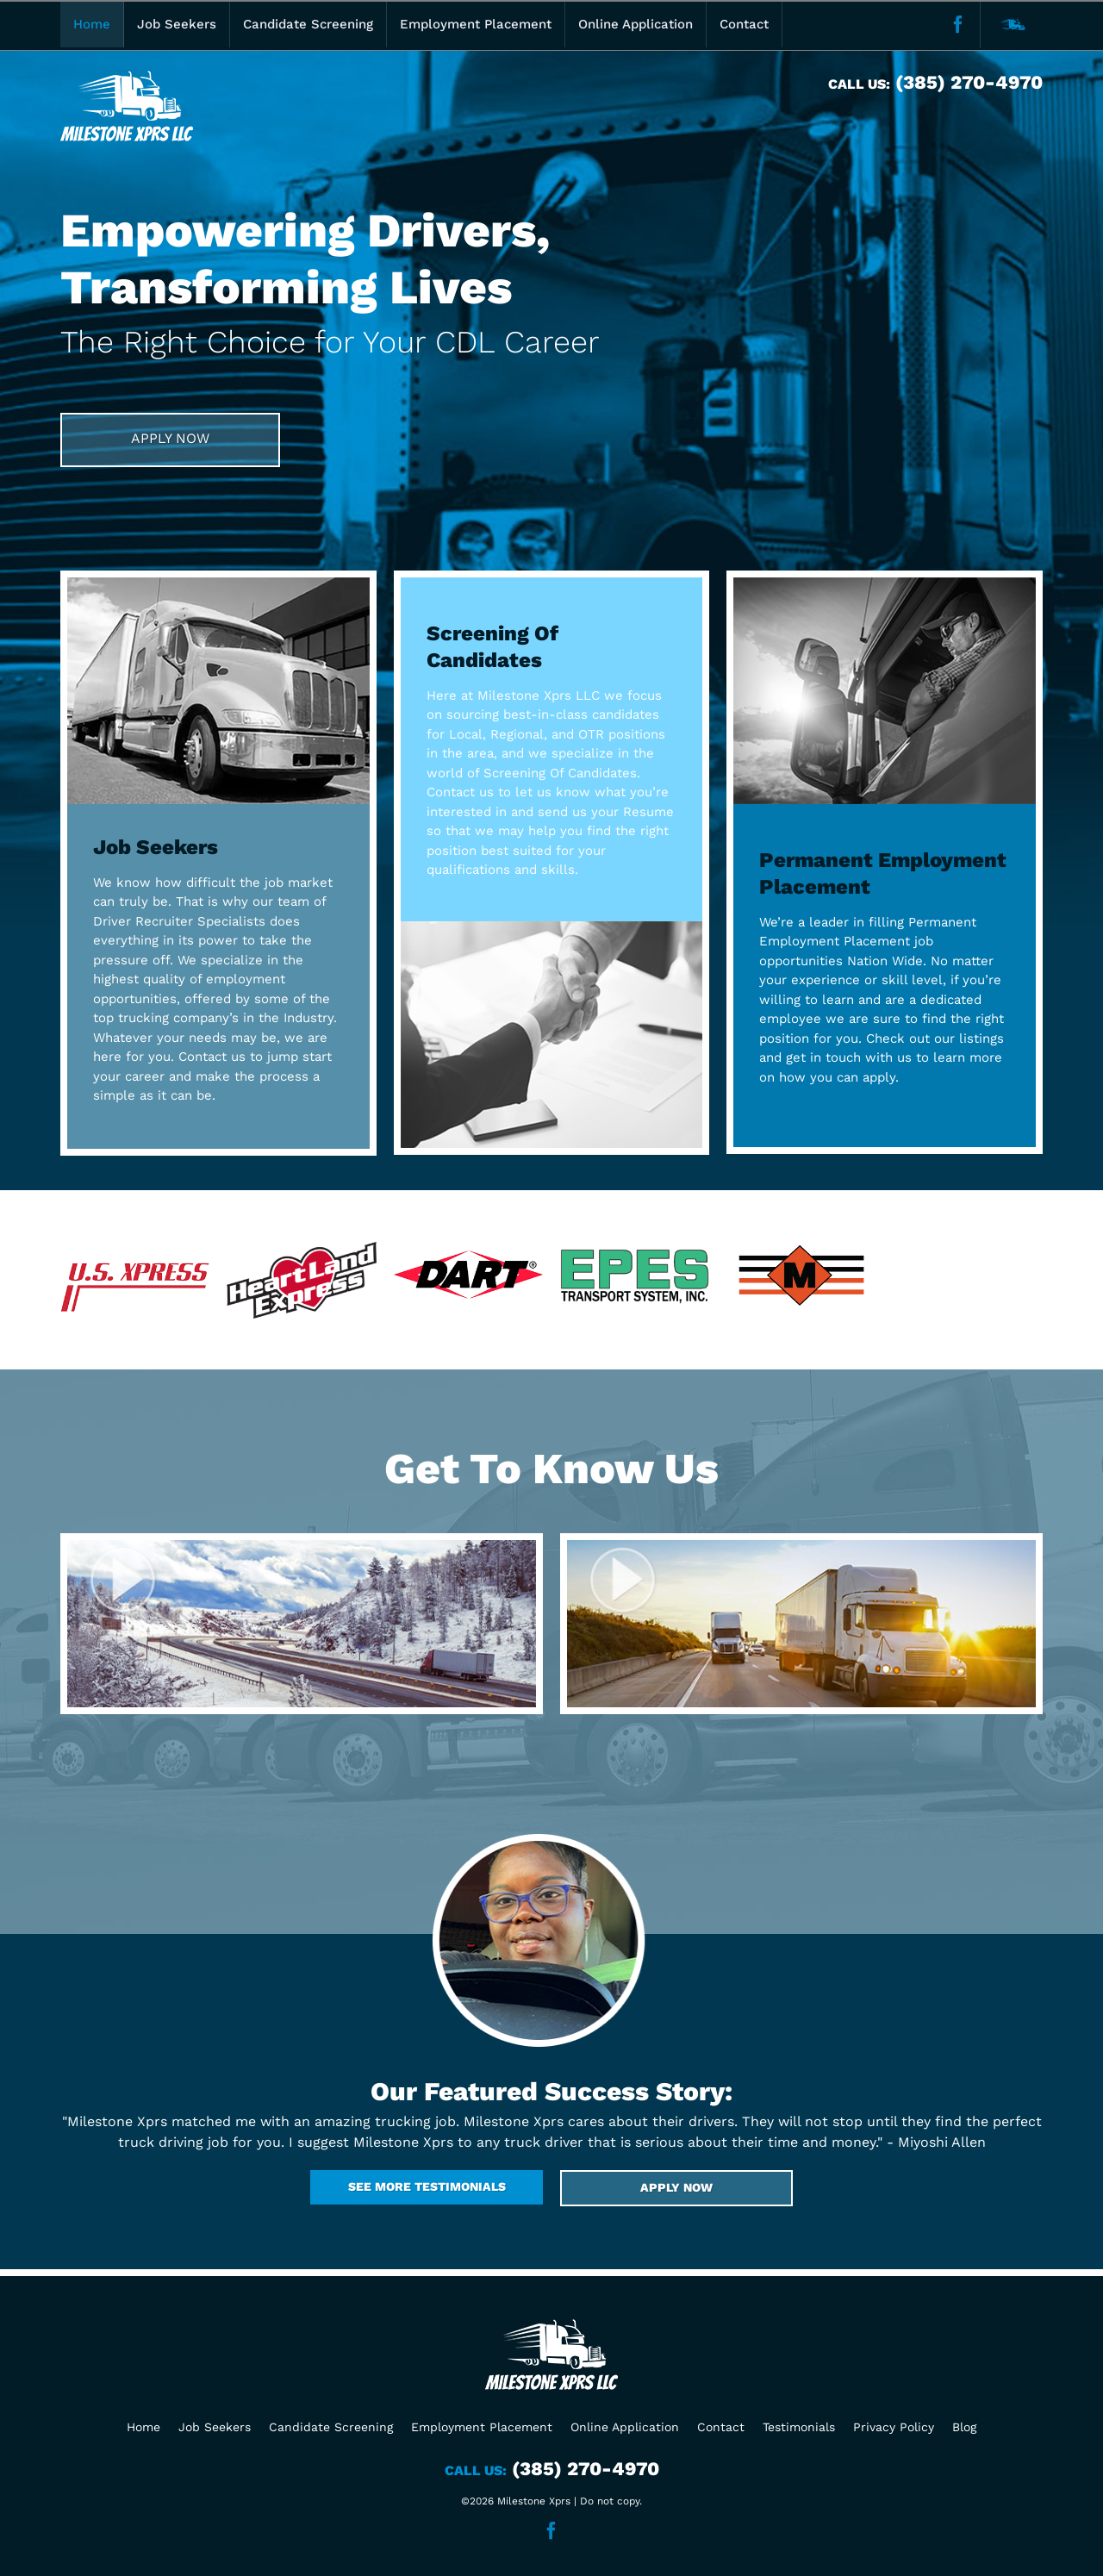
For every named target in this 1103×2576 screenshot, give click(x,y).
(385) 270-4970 (966, 82)
